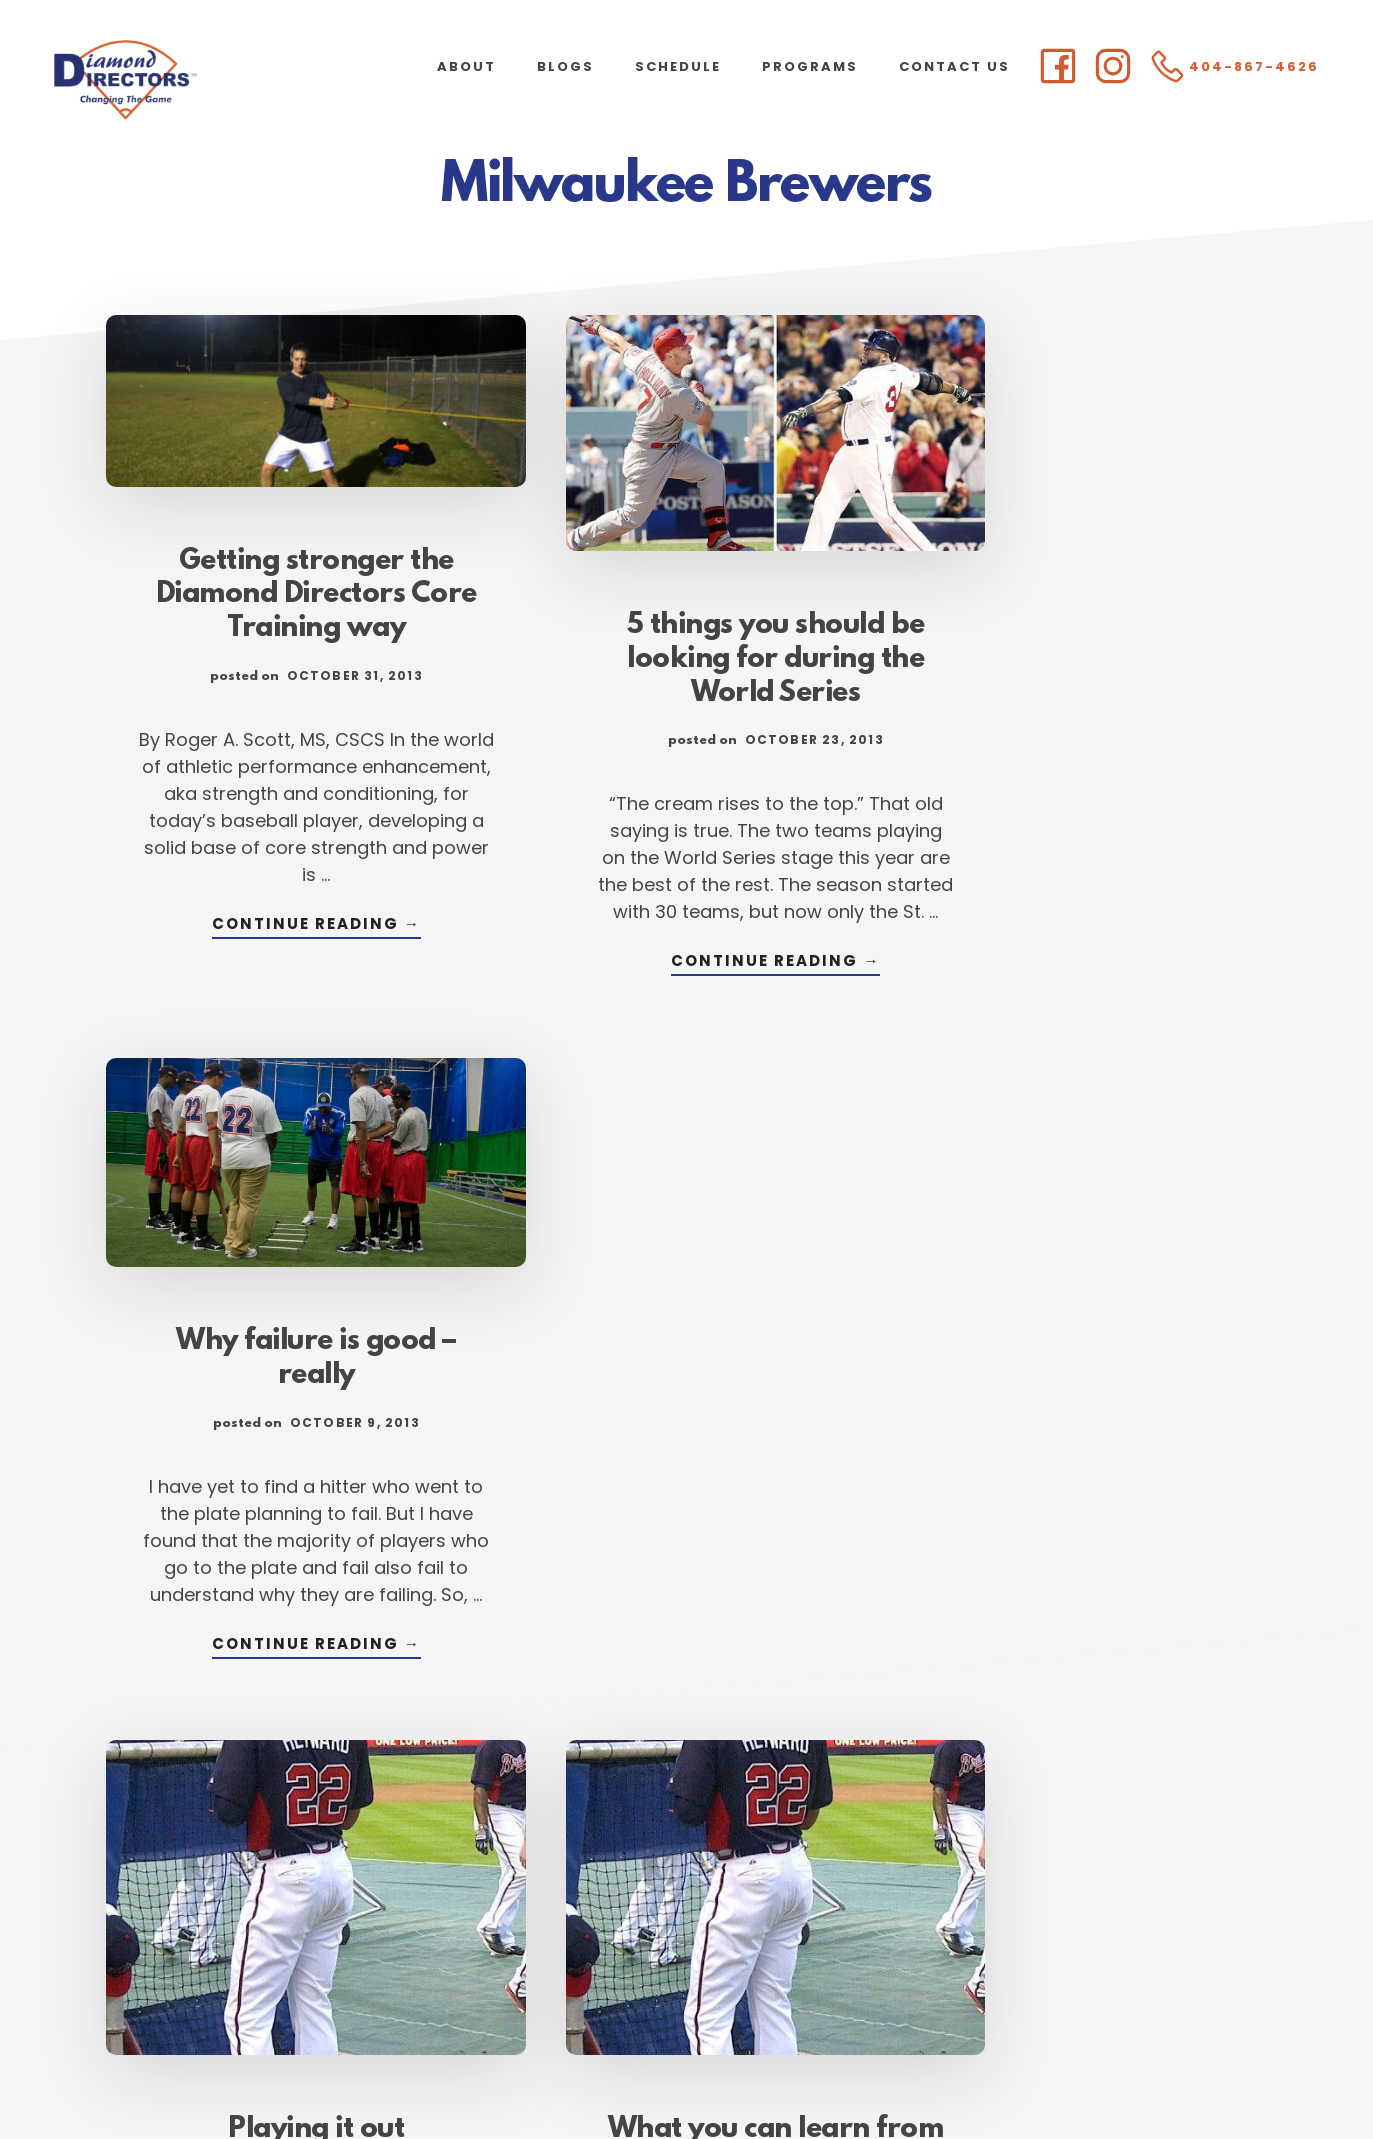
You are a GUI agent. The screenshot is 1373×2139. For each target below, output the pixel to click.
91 (638, 1905)
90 (576, 1905)
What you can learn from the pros (686, 1441)
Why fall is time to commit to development (1087, 1390)
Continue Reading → (286, 901)
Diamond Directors (200, 80)
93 (764, 1905)
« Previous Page (384, 1905)
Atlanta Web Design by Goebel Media (844, 2070)
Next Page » (1006, 1905)
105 (909, 1905)
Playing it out (286, 1424)
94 (829, 1905)
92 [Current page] (700, 1905)
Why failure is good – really (1087, 587)
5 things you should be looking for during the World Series (686, 627)
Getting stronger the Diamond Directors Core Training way (286, 571)
